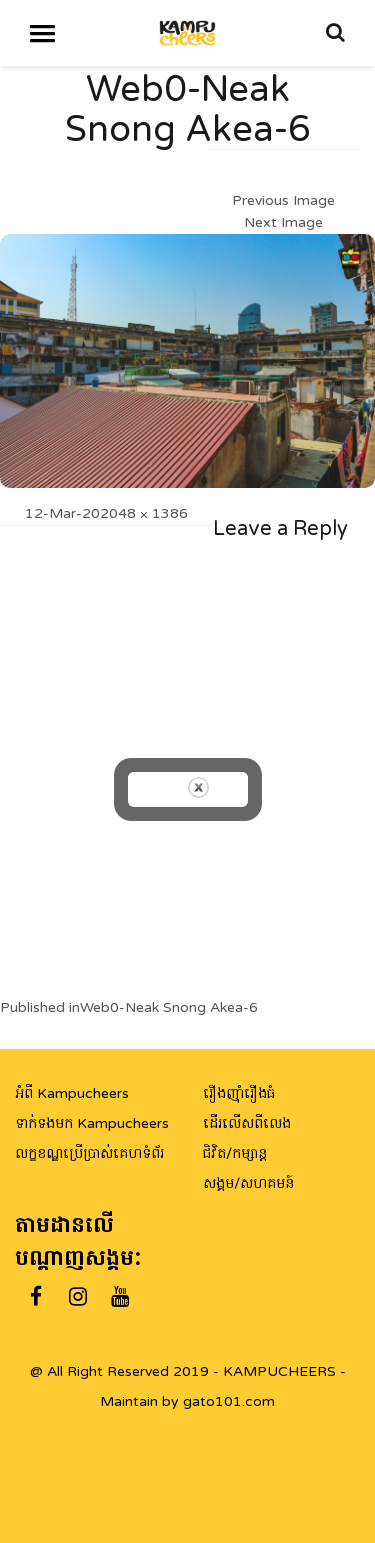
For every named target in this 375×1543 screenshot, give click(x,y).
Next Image (283, 222)
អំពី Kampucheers (72, 1093)
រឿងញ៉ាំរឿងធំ (239, 1093)
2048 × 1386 (144, 513)
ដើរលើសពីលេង (247, 1123)
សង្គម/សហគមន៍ (248, 1183)
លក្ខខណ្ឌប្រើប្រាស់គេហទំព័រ (89, 1153)
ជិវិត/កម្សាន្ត (235, 1153)
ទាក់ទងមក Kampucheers (92, 1123)
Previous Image (283, 200)
